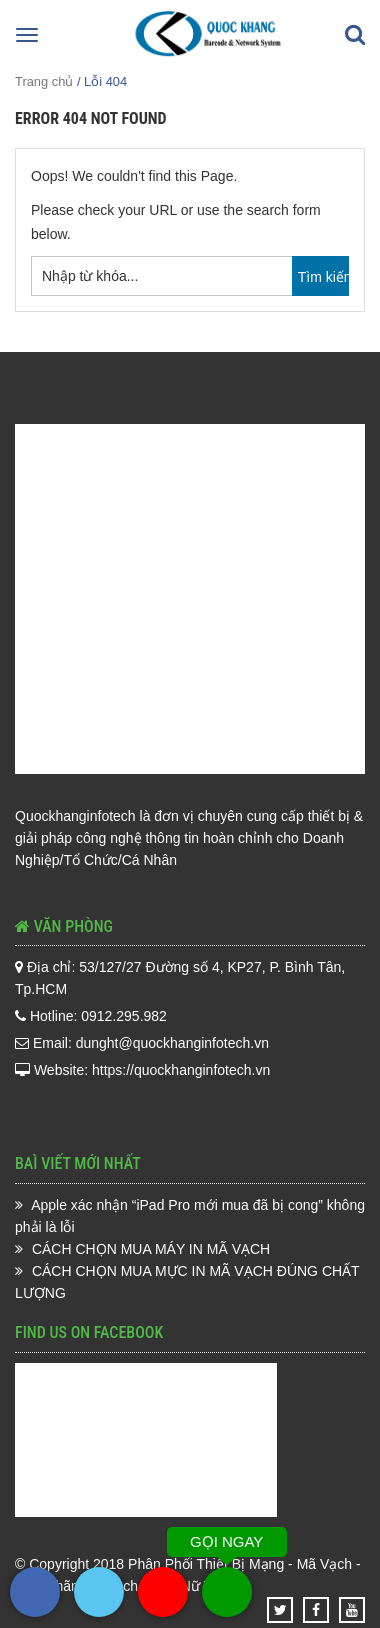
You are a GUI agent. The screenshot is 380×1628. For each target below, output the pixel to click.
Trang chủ (44, 81)
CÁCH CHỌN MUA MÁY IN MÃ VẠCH (151, 1249)
